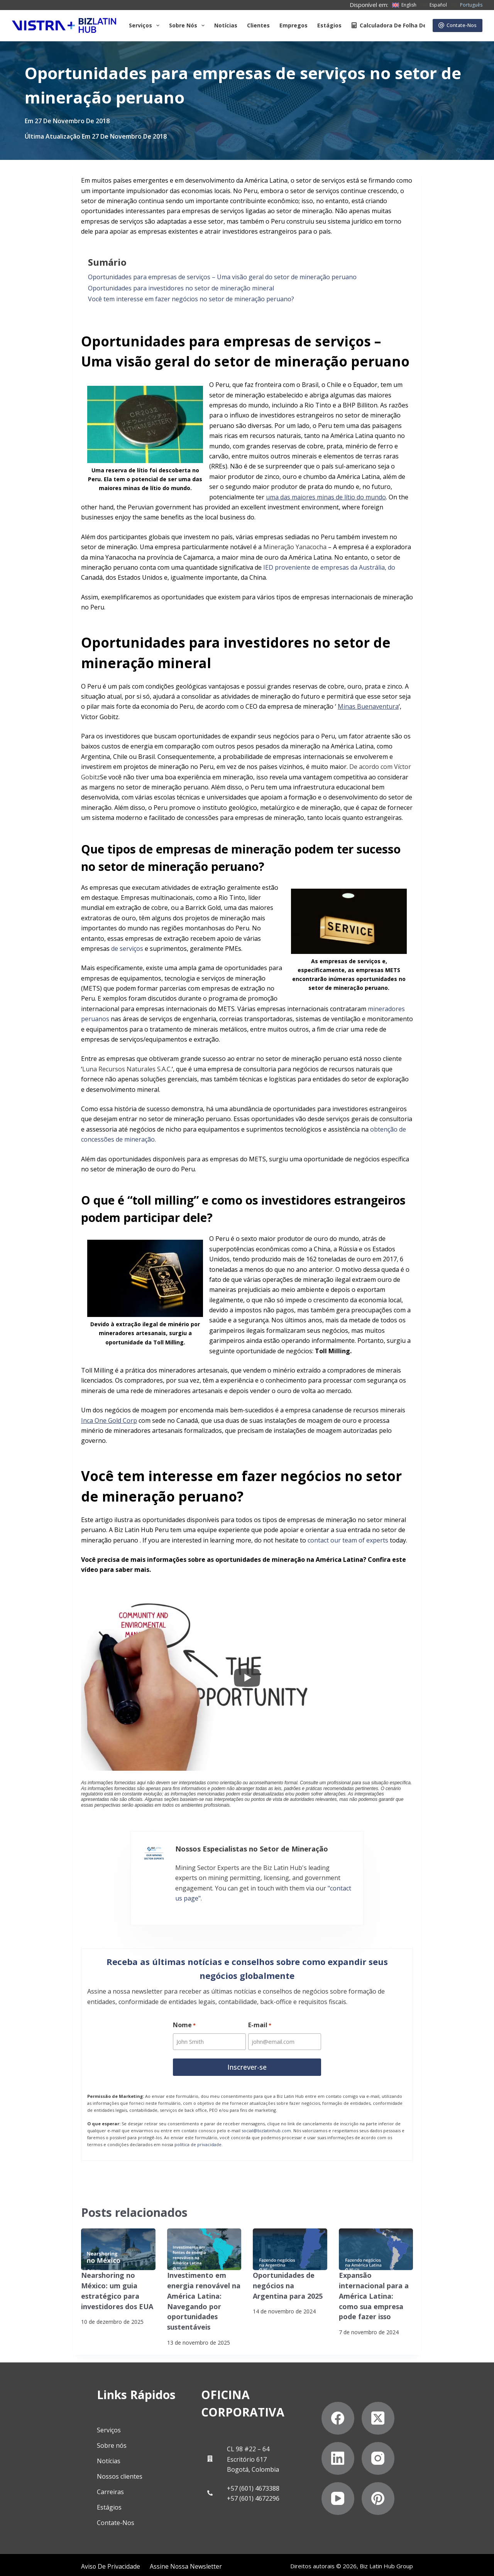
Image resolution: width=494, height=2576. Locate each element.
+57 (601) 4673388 (241, 2462)
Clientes (258, 25)
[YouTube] (401, 2470)
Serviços (145, 25)
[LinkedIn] (441, 2429)
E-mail (260, 2021)
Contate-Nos (457, 25)
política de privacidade (198, 2139)
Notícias (225, 25)
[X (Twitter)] (401, 2429)
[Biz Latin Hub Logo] (64, 25)
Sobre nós (68, 2437)
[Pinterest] (441, 2470)
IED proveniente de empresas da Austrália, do (329, 567)
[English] (404, 5)
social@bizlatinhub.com (266, 2125)
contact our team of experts (348, 1540)
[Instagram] (361, 2470)
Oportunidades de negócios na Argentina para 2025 (288, 2278)
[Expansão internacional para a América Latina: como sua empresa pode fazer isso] (376, 2244)
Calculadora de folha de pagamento (406, 25)
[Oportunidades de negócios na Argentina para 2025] (290, 2244)
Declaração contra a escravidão (186, 2562)
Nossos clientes (75, 2468)
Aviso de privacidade (38, 2562)
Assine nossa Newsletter (105, 2562)
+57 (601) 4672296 (241, 2472)
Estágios (329, 25)
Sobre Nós (188, 25)
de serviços (127, 948)
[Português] (466, 5)
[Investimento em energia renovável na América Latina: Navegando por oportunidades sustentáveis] (204, 2244)
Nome (184, 2021)
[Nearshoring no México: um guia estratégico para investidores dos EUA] (118, 2244)
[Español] (433, 5)
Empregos (293, 25)
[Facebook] (361, 2429)
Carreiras (66, 2483)
